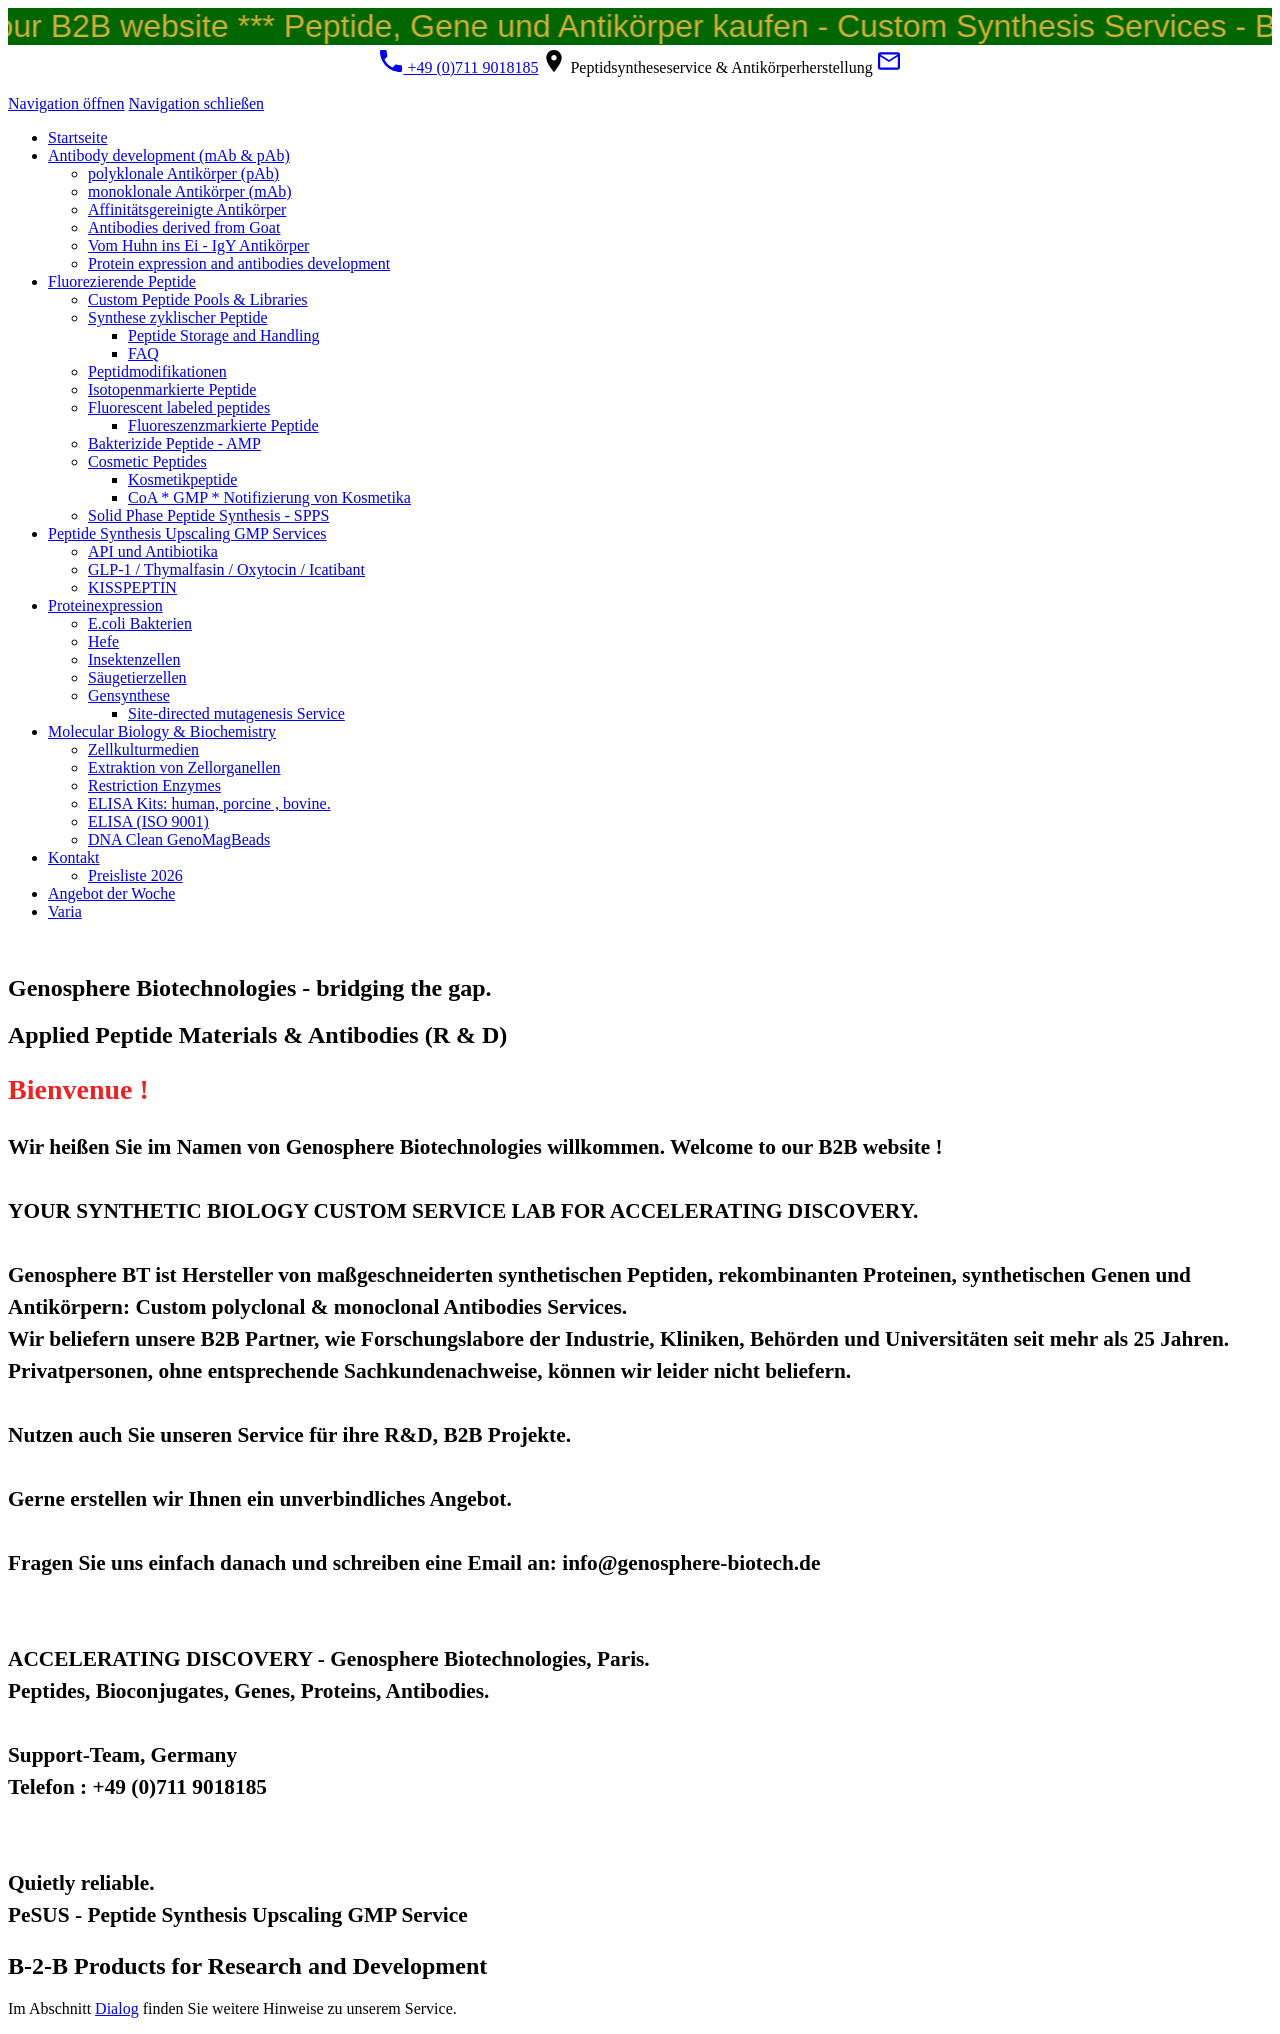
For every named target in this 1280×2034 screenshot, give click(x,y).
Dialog (117, 2008)
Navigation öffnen (66, 103)
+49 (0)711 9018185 (458, 67)
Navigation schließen (197, 103)
